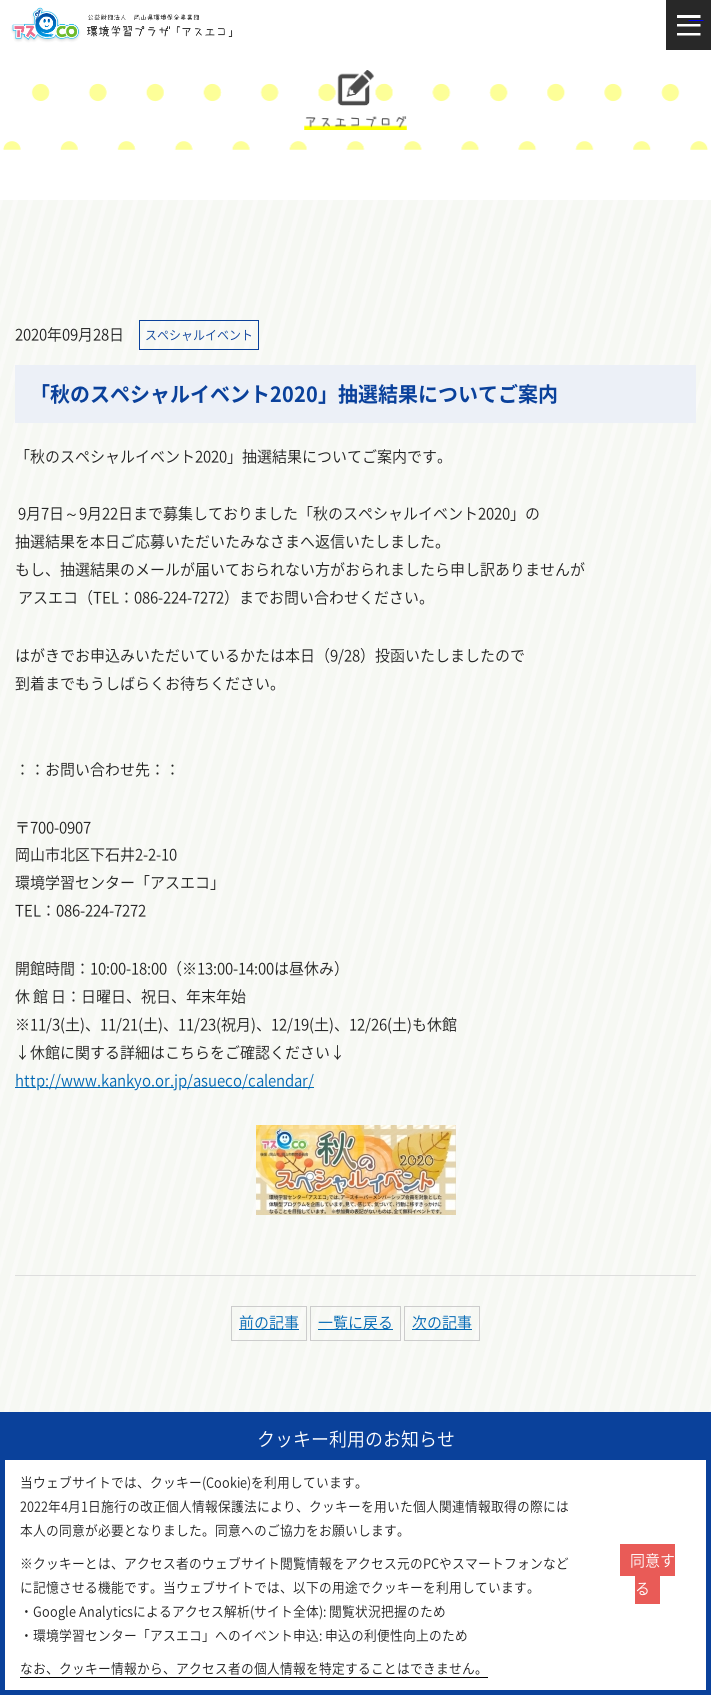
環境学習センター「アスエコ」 (126, 25)
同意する (652, 1574)
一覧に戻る (355, 1322)
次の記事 (442, 1322)
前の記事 (269, 1322)
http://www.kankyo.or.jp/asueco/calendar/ (164, 1080)
